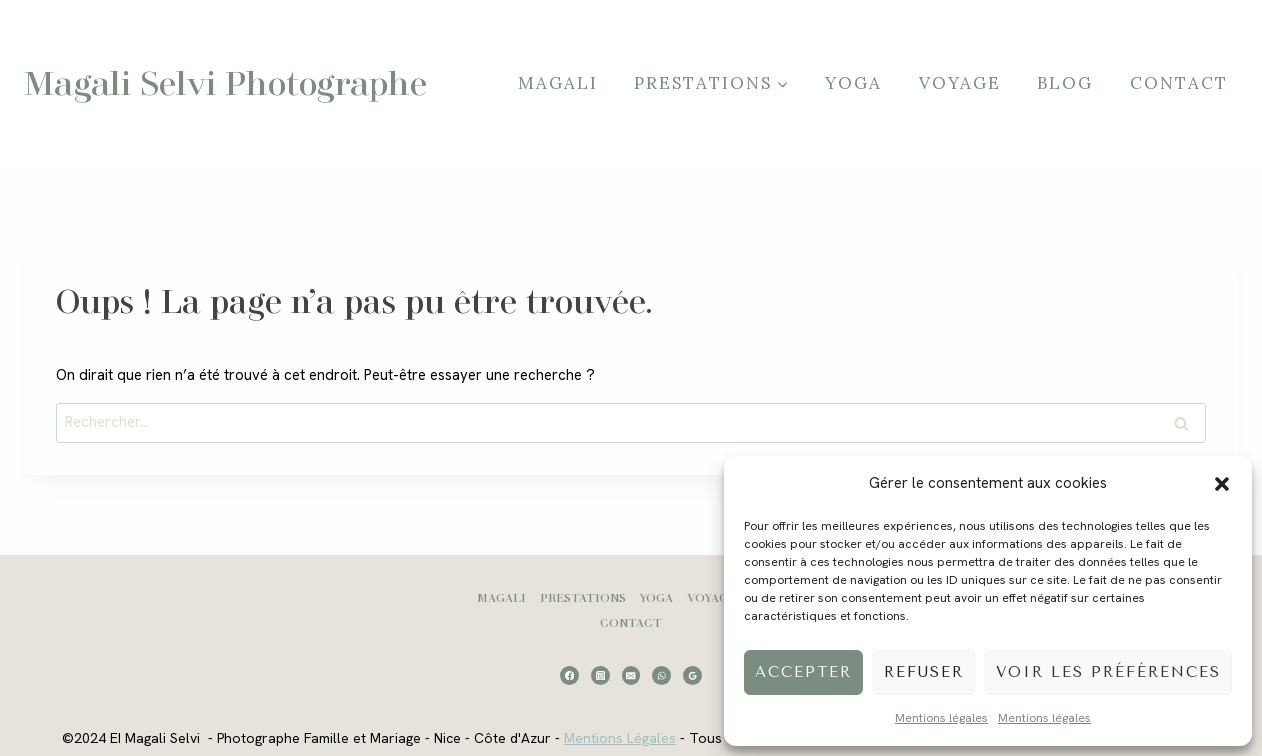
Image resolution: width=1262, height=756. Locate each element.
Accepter (803, 672)
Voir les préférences (1108, 672)
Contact (1179, 83)
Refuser (924, 672)
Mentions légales (941, 718)
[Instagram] (600, 675)
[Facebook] (569, 675)
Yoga (853, 83)
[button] (1222, 484)
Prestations (583, 597)
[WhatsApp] (661, 675)
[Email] (631, 675)
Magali (558, 83)
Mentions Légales (620, 738)
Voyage (960, 83)
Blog (1065, 83)
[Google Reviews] (692, 675)
